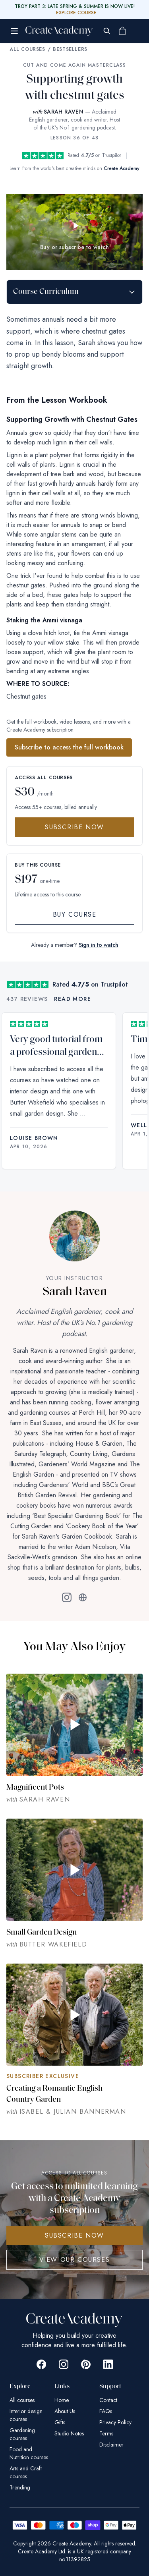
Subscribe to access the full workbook (69, 747)
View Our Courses (74, 2259)
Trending (20, 2487)
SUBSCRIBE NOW (74, 2235)
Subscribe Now (74, 827)
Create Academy (121, 168)
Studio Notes (69, 2433)
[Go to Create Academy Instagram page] (63, 2364)
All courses (22, 2400)
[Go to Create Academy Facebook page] (41, 2364)
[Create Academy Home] (59, 31)
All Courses (27, 49)
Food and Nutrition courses (29, 2453)
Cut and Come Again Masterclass (74, 65)
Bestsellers (70, 49)
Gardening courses (22, 2434)
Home (61, 2400)
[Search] (107, 31)
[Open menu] (14, 31)
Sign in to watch (98, 945)
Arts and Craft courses (26, 2472)
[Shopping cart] (122, 31)
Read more (72, 999)
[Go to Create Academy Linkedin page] (108, 2364)
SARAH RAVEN (63, 112)
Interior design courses (26, 2415)
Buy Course (75, 914)
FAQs (105, 2411)
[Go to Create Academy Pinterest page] (86, 2364)
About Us (64, 2411)
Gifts (59, 2422)
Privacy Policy (115, 2422)
